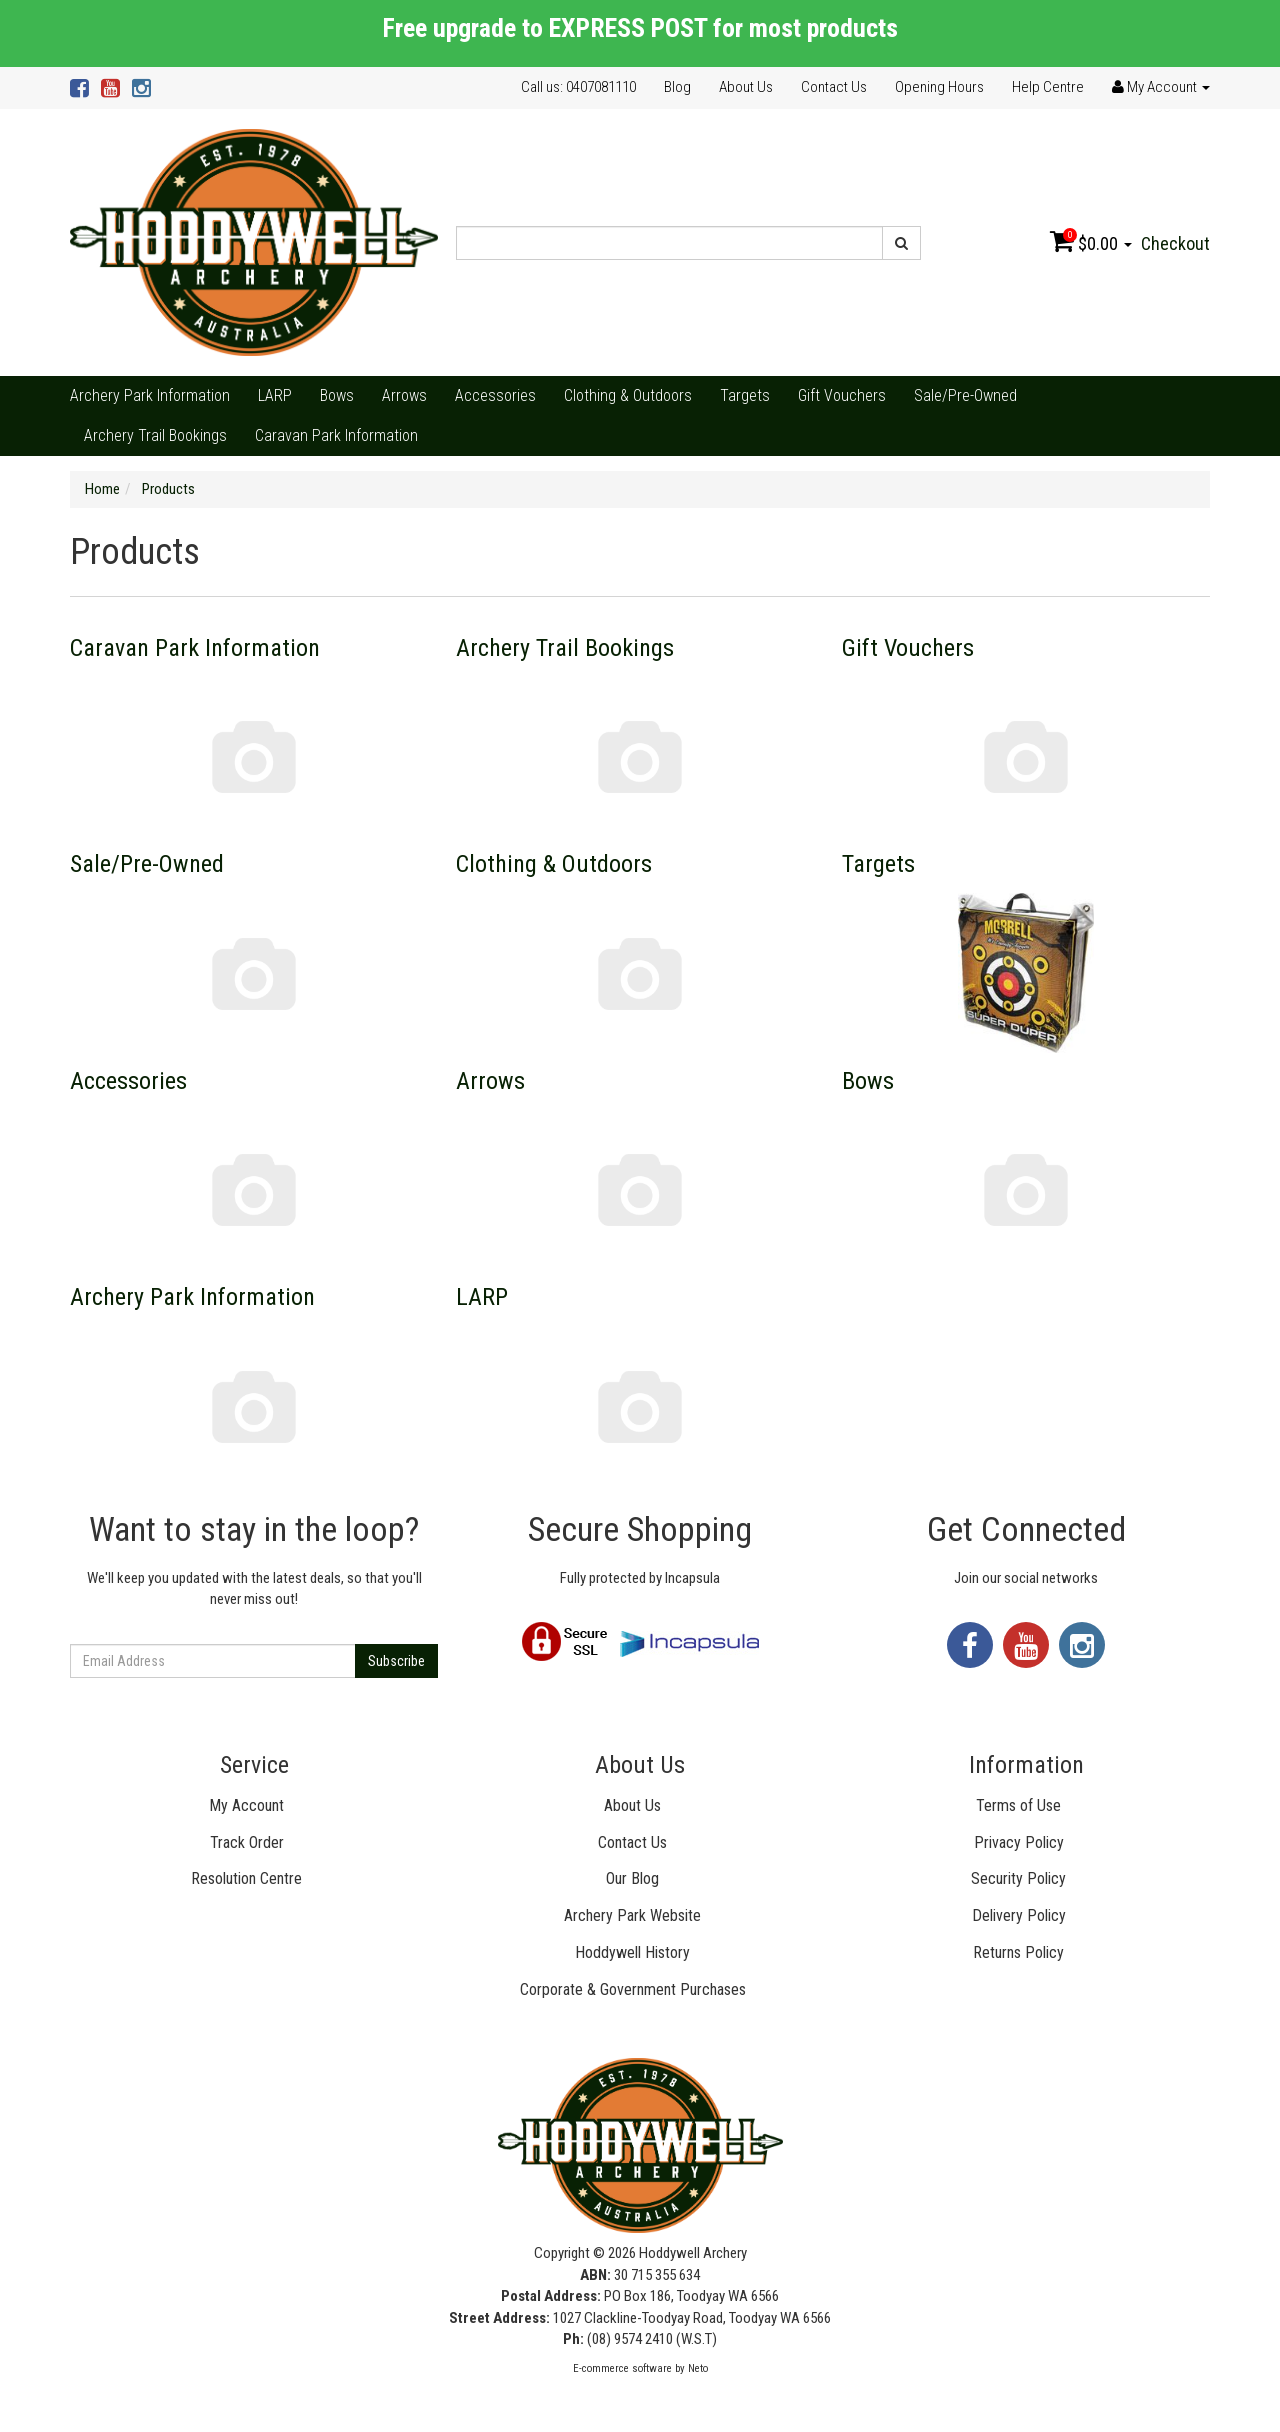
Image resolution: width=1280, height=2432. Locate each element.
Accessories (495, 395)
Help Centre (1048, 87)
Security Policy (1018, 1878)
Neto (698, 2368)
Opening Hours (939, 87)
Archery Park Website (632, 1915)
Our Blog (632, 1878)
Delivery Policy (1019, 1915)
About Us (746, 87)
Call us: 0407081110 (578, 87)
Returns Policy (1018, 1952)
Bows (337, 395)
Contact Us (834, 87)
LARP (275, 395)
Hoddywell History (632, 1952)
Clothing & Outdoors (628, 395)
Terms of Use (1018, 1805)
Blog (677, 87)
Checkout (1175, 243)
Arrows (404, 395)
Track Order (247, 1842)
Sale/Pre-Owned (965, 395)
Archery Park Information (150, 395)
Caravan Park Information (336, 435)
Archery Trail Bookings (155, 435)
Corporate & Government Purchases (633, 1989)
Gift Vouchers (842, 395)
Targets (745, 395)
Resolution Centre (246, 1878)
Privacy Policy (1019, 1842)
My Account (246, 1805)
